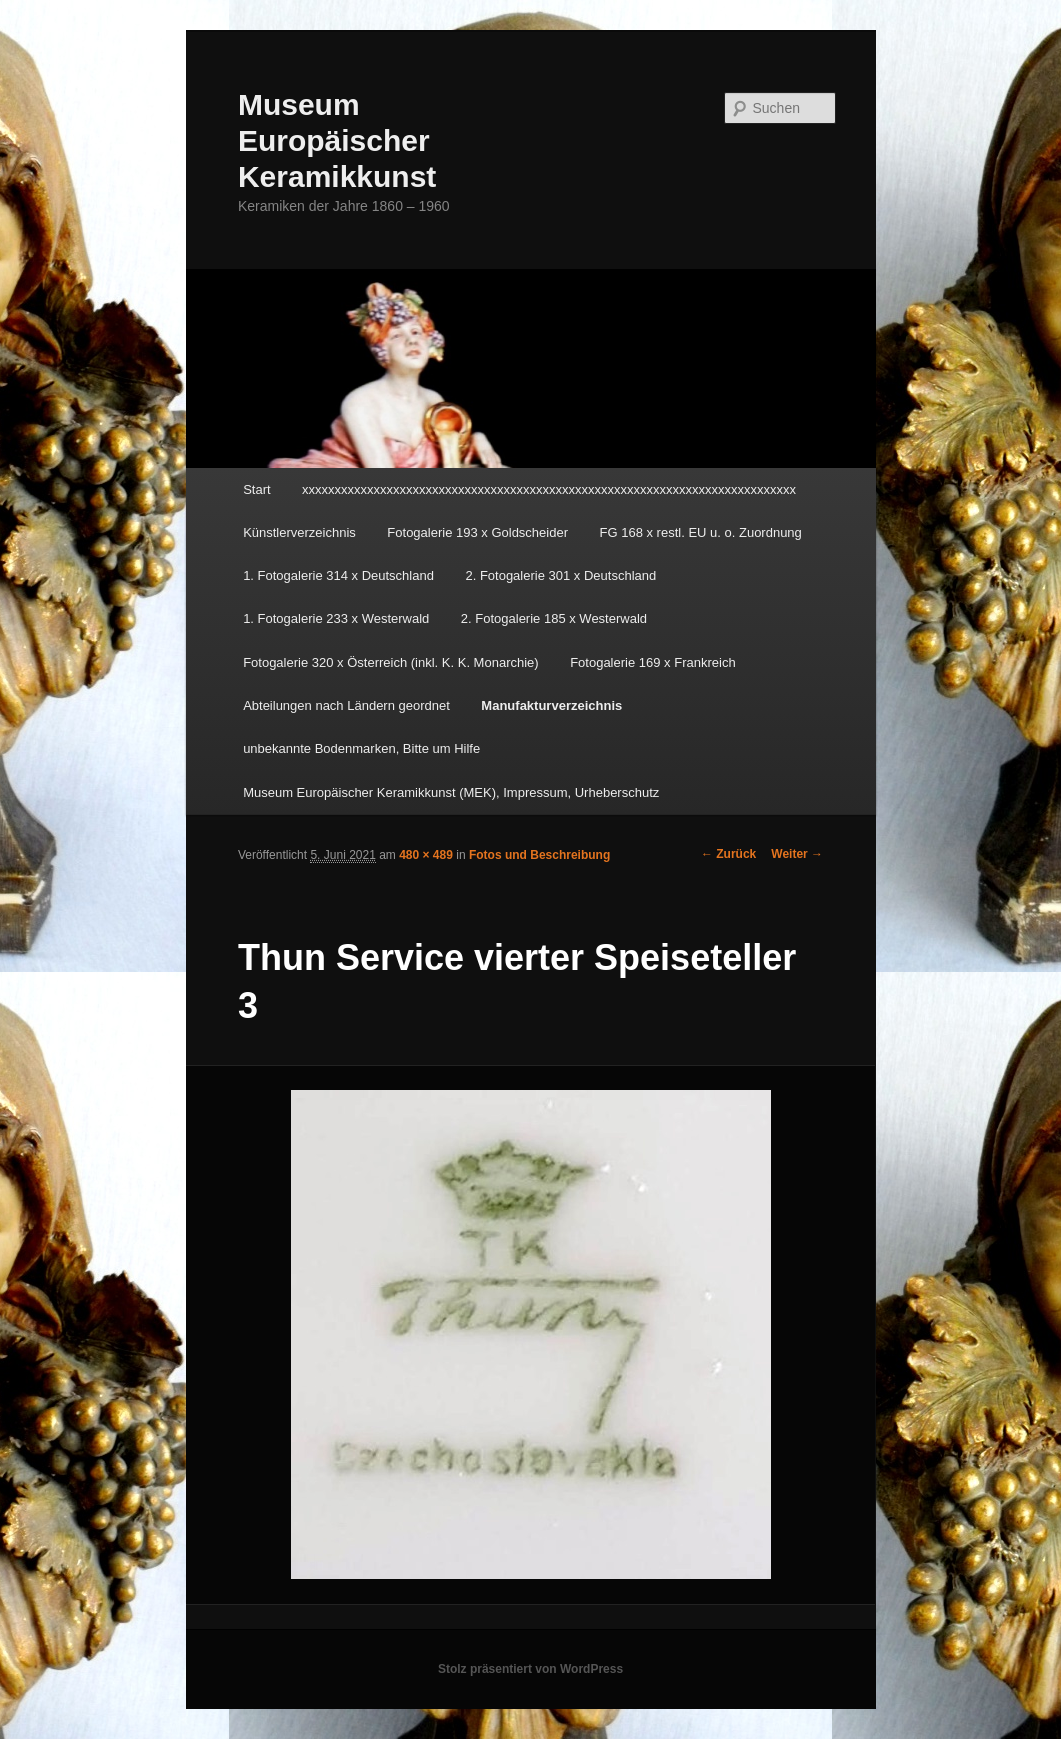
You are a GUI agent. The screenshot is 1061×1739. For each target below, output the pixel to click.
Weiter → (797, 854)
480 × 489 (426, 855)
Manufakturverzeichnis (551, 705)
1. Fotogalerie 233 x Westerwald (336, 618)
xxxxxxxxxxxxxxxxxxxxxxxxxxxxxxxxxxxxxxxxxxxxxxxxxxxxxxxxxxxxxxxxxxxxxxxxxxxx (549, 489)
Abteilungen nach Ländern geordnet (346, 705)
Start (256, 489)
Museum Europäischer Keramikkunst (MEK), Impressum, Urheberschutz (451, 792)
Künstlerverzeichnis (299, 532)
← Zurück (728, 854)
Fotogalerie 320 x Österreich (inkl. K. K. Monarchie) (391, 662)
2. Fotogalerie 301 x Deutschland (560, 575)
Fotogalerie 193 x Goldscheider (477, 532)
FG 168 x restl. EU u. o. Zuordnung (701, 532)
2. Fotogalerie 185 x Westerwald (554, 618)
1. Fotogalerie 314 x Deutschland (338, 575)
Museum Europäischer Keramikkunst (337, 140)
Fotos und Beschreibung (539, 855)
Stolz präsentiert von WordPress (530, 1669)
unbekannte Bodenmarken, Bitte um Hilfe (361, 748)
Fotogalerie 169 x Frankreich (652, 662)
